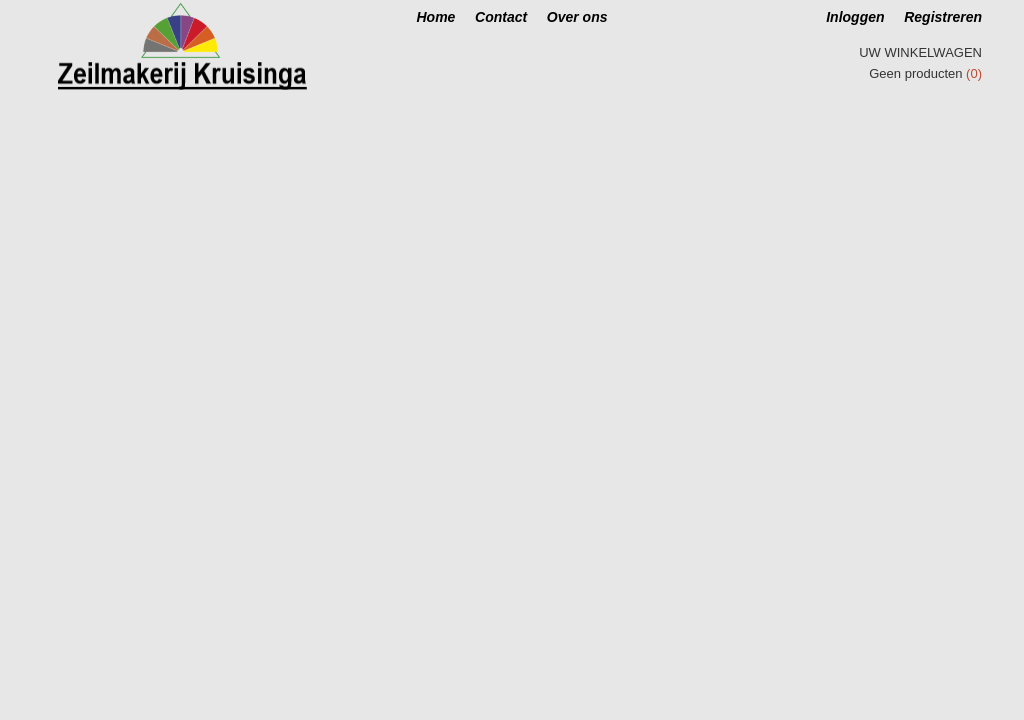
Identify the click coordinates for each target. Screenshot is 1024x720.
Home (436, 17)
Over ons (577, 17)
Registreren (943, 17)
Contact (501, 17)
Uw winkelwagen (920, 52)
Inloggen (855, 17)
